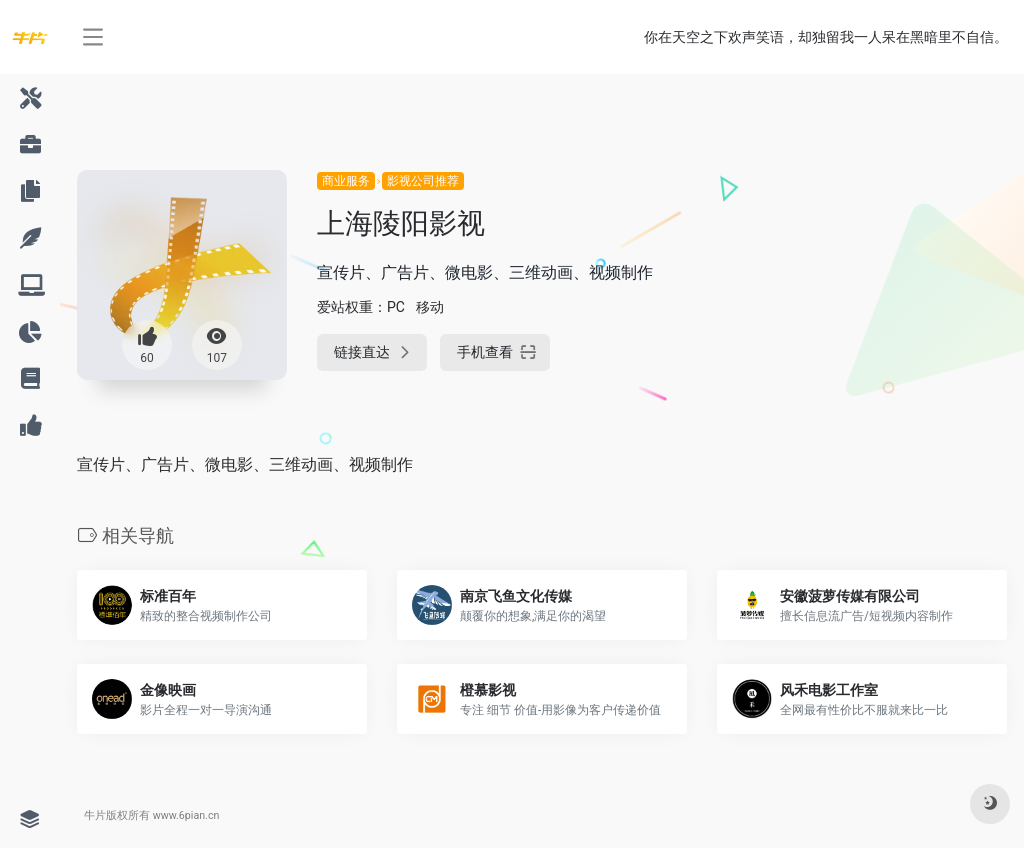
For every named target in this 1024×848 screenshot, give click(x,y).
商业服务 (346, 181)
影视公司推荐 (423, 181)
